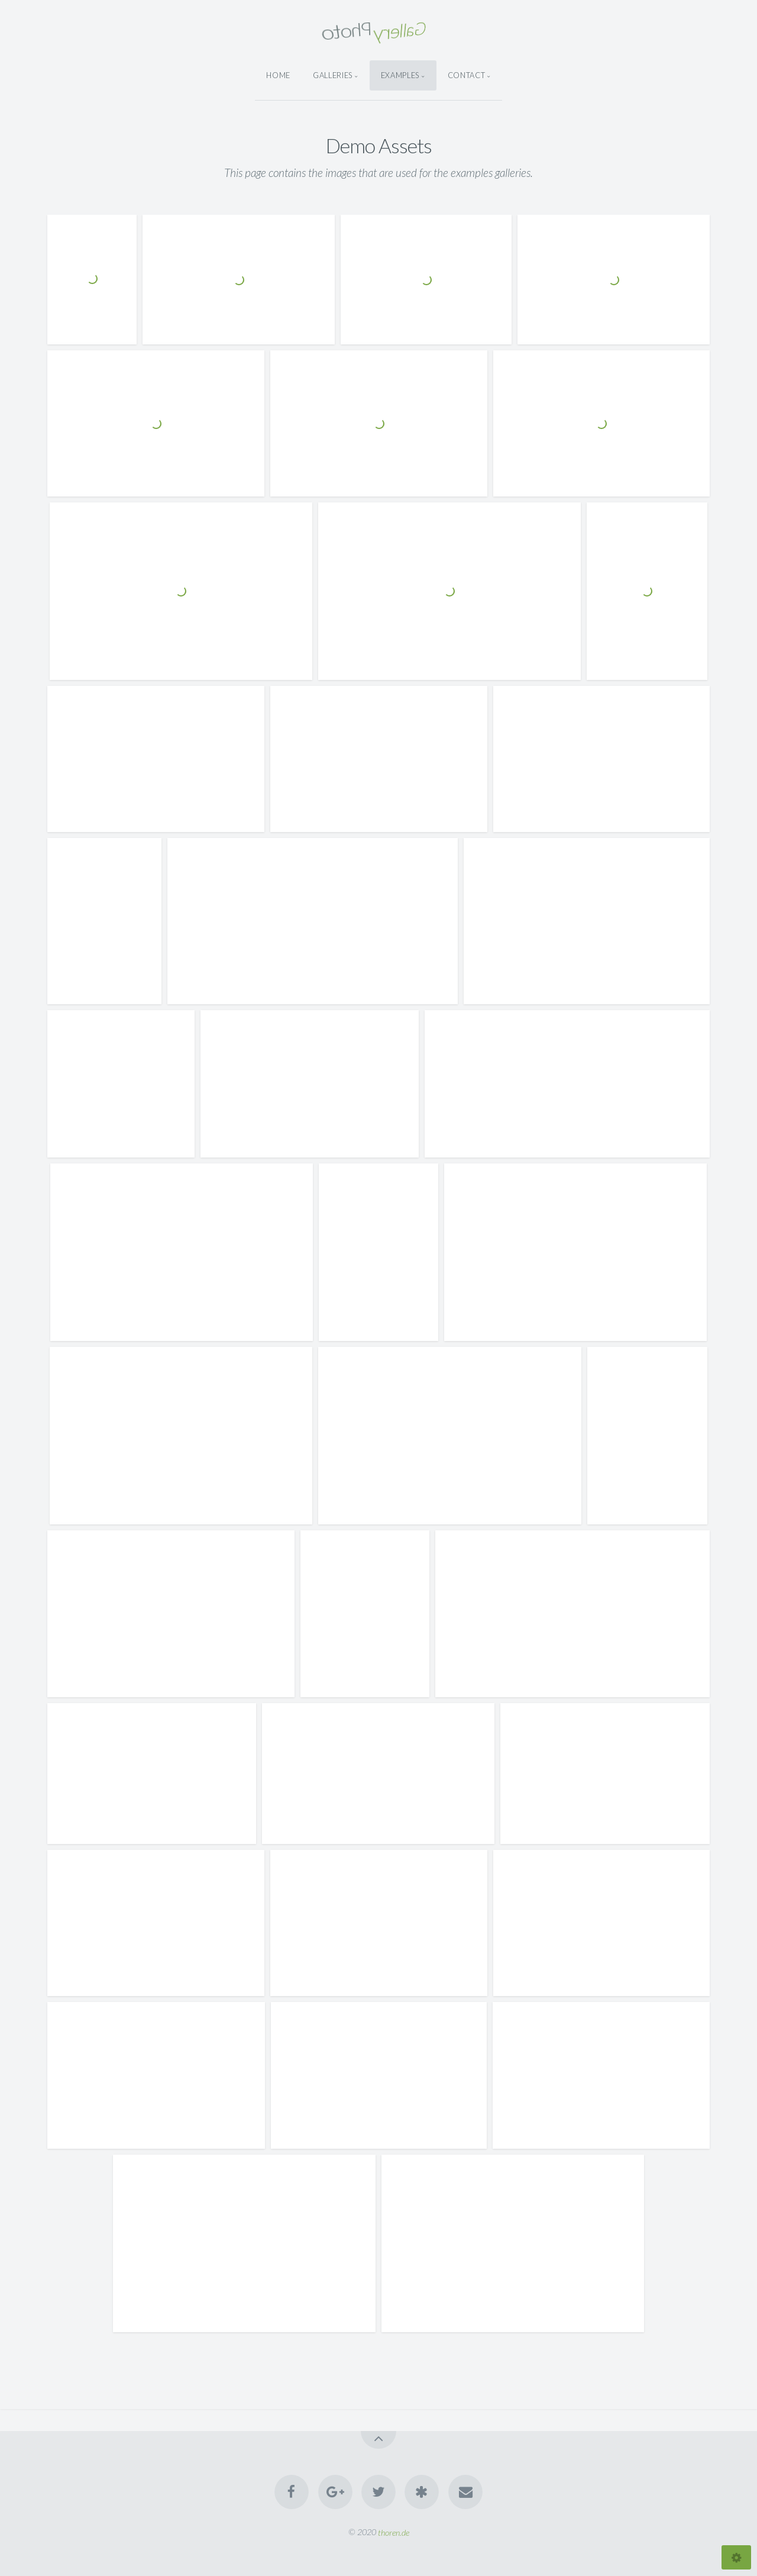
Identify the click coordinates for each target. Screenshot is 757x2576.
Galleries (332, 75)
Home (278, 75)
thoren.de (393, 2532)
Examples (400, 75)
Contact (466, 75)
